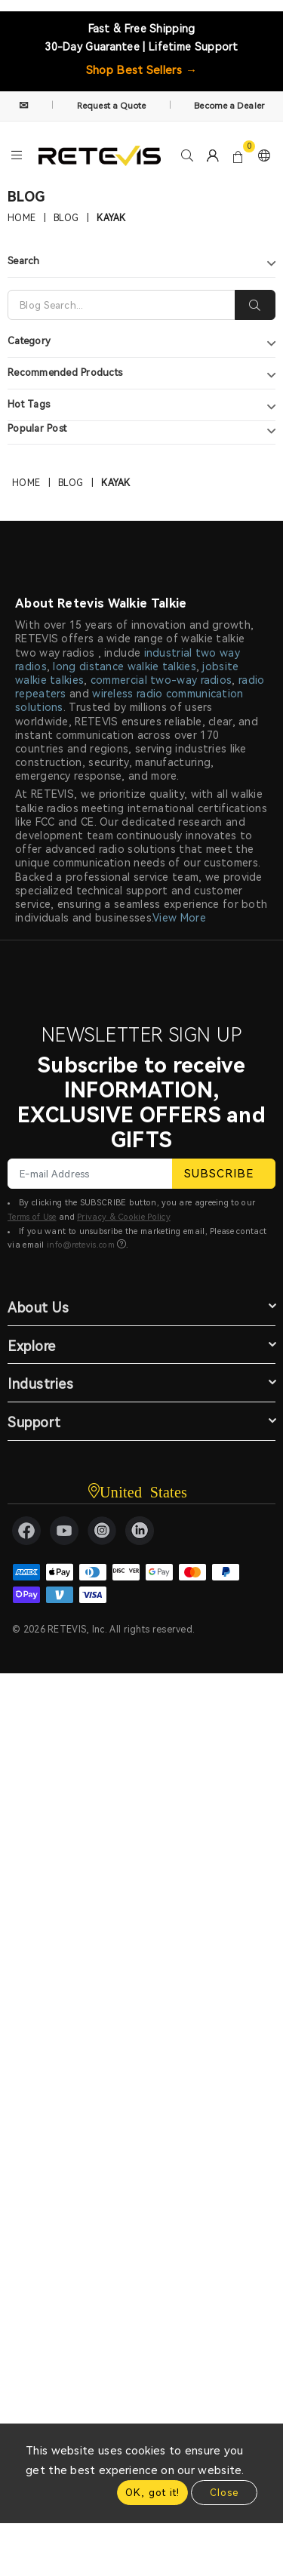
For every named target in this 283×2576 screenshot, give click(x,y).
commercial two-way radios (161, 680)
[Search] (121, 305)
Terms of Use (32, 1217)
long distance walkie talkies (124, 666)
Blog (66, 218)
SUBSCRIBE (223, 1173)
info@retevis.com (81, 1245)
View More (179, 918)
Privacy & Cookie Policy (124, 1217)
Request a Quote (111, 105)
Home (21, 218)
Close (224, 2492)
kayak (111, 218)
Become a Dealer (229, 105)
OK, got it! (152, 2492)
